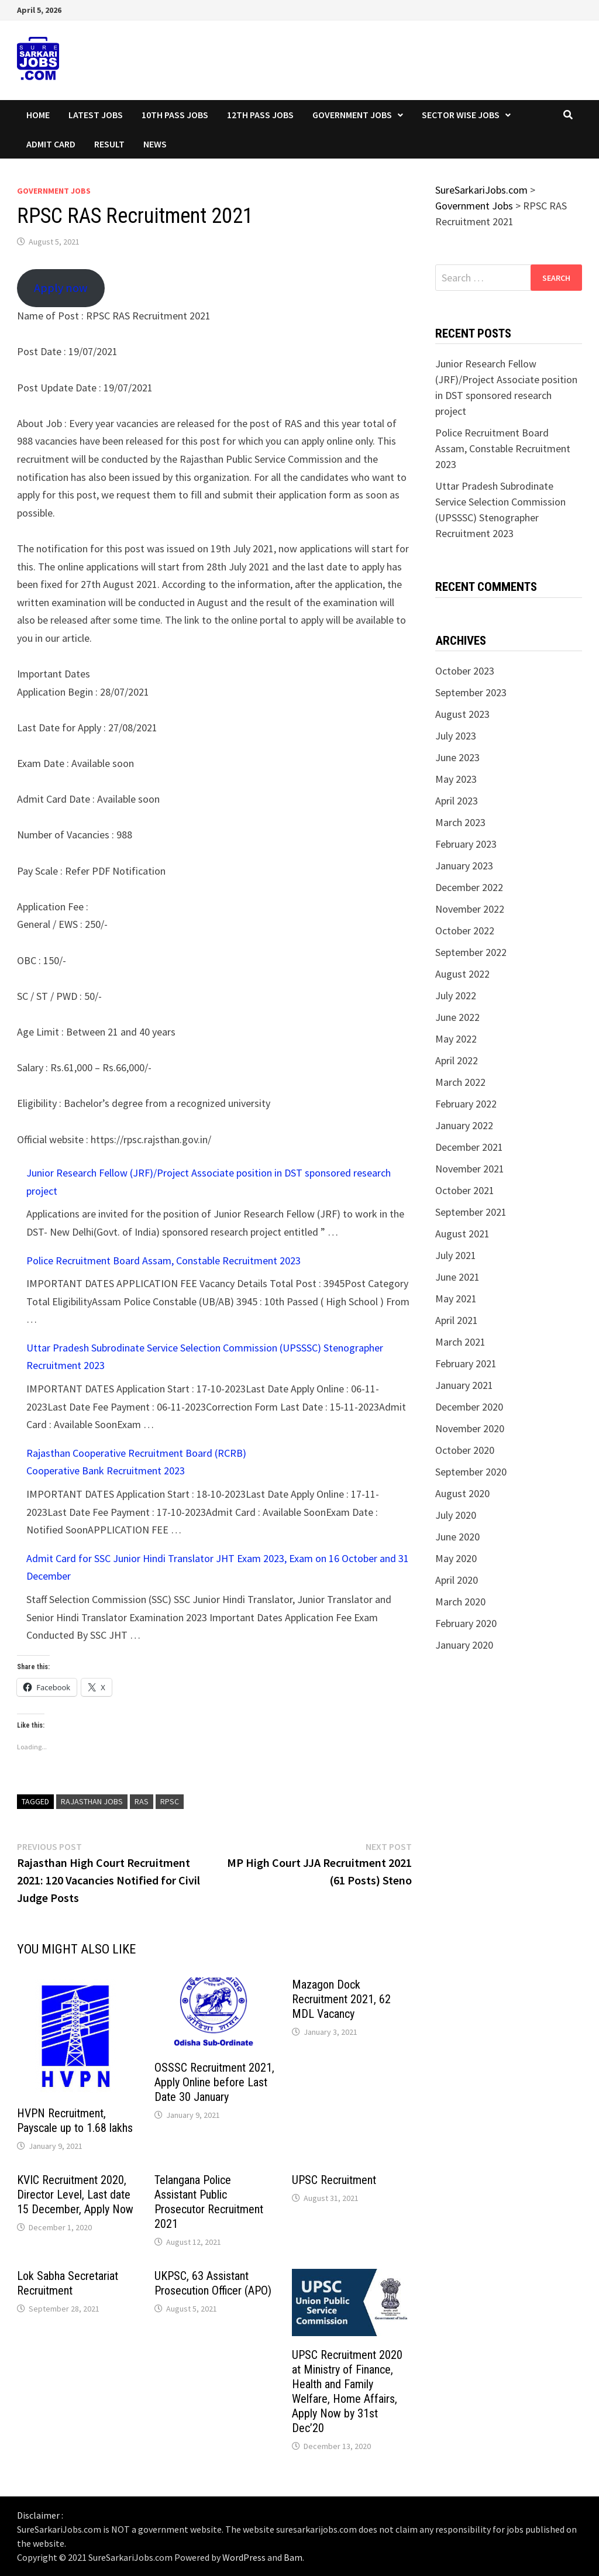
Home (38, 115)
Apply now (61, 287)
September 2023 (471, 692)
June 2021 (457, 1277)
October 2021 (464, 1190)
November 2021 (469, 1168)
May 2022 (456, 1038)
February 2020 (466, 1623)
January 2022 (464, 1125)
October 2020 (464, 1450)
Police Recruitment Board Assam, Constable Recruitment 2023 (163, 1260)
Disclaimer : (40, 2515)
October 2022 (464, 930)
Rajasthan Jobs (92, 1801)
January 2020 (464, 1645)
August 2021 (462, 1233)
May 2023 (456, 779)
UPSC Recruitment (334, 2180)
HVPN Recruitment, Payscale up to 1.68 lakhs (75, 2120)
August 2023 (462, 714)
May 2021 (456, 1298)
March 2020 (460, 1601)
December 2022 (469, 887)
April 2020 (456, 1580)
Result (109, 144)
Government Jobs (352, 115)
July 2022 (455, 995)
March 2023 (460, 822)
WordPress (244, 2557)
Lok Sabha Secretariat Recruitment (67, 2283)
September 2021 (471, 1212)
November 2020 (469, 1428)
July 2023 (455, 735)
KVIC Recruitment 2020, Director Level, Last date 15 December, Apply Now (75, 2194)
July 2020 (455, 1515)
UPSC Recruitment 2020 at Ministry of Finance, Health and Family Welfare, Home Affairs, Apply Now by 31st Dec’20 (347, 2391)
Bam (293, 2557)
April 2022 (456, 1060)
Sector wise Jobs (461, 115)
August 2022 (462, 974)
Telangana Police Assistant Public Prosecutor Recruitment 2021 (208, 2202)
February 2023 (466, 844)
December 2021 (469, 1147)
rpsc (169, 1801)
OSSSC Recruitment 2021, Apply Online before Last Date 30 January (214, 2082)
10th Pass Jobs (175, 115)
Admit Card (50, 144)
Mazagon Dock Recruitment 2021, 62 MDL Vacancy (341, 1999)
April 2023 (456, 800)
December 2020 (469, 1406)
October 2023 (464, 670)
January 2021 (464, 1385)
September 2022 (471, 952)
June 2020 (457, 1536)
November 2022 (469, 909)
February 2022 (466, 1103)
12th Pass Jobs (260, 115)
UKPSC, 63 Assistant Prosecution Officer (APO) (212, 2283)
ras (142, 1801)
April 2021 (456, 1320)
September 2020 (471, 1471)
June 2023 (457, 757)
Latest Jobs (95, 115)
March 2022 (460, 1082)
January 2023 (464, 865)
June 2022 (457, 1017)
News (155, 144)
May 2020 (456, 1558)
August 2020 (462, 1493)
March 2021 (460, 1342)
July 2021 (455, 1255)
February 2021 (466, 1363)
